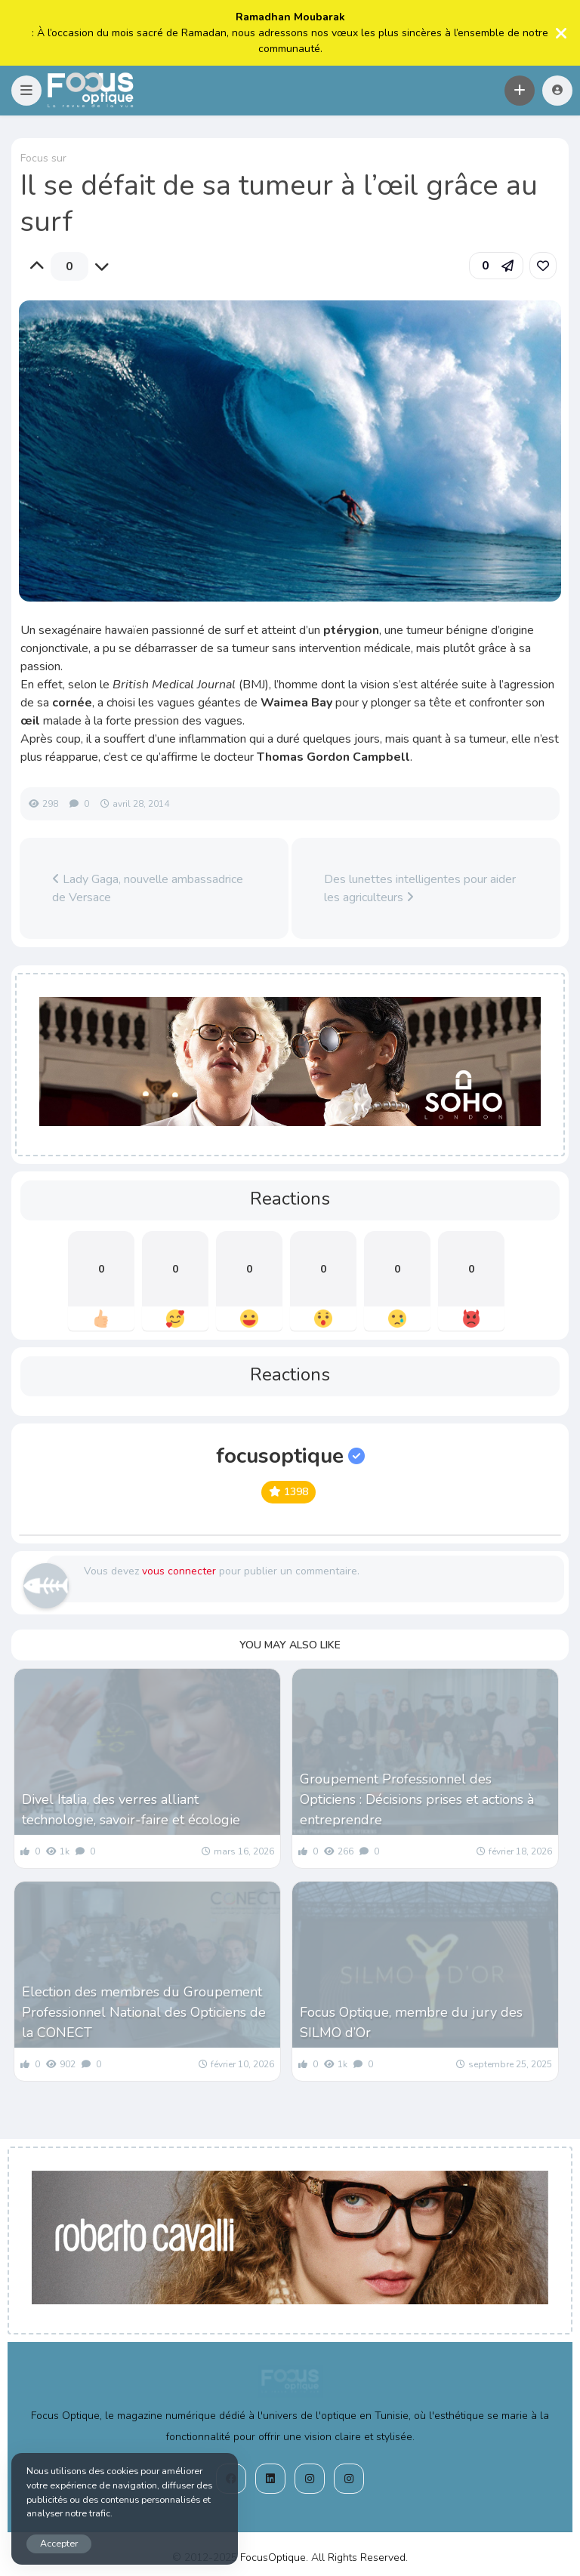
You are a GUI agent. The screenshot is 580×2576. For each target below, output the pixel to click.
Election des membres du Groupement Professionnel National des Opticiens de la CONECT (144, 2012)
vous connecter (179, 1571)
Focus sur (43, 158)
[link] (543, 265)
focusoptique (290, 1456)
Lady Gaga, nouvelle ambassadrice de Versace (147, 888)
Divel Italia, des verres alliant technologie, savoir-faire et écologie (131, 1809)
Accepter (59, 2543)
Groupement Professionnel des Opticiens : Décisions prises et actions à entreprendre (417, 1799)
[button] (26, 90)
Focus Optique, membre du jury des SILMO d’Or (411, 2022)
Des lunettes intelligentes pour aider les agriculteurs (420, 888)
